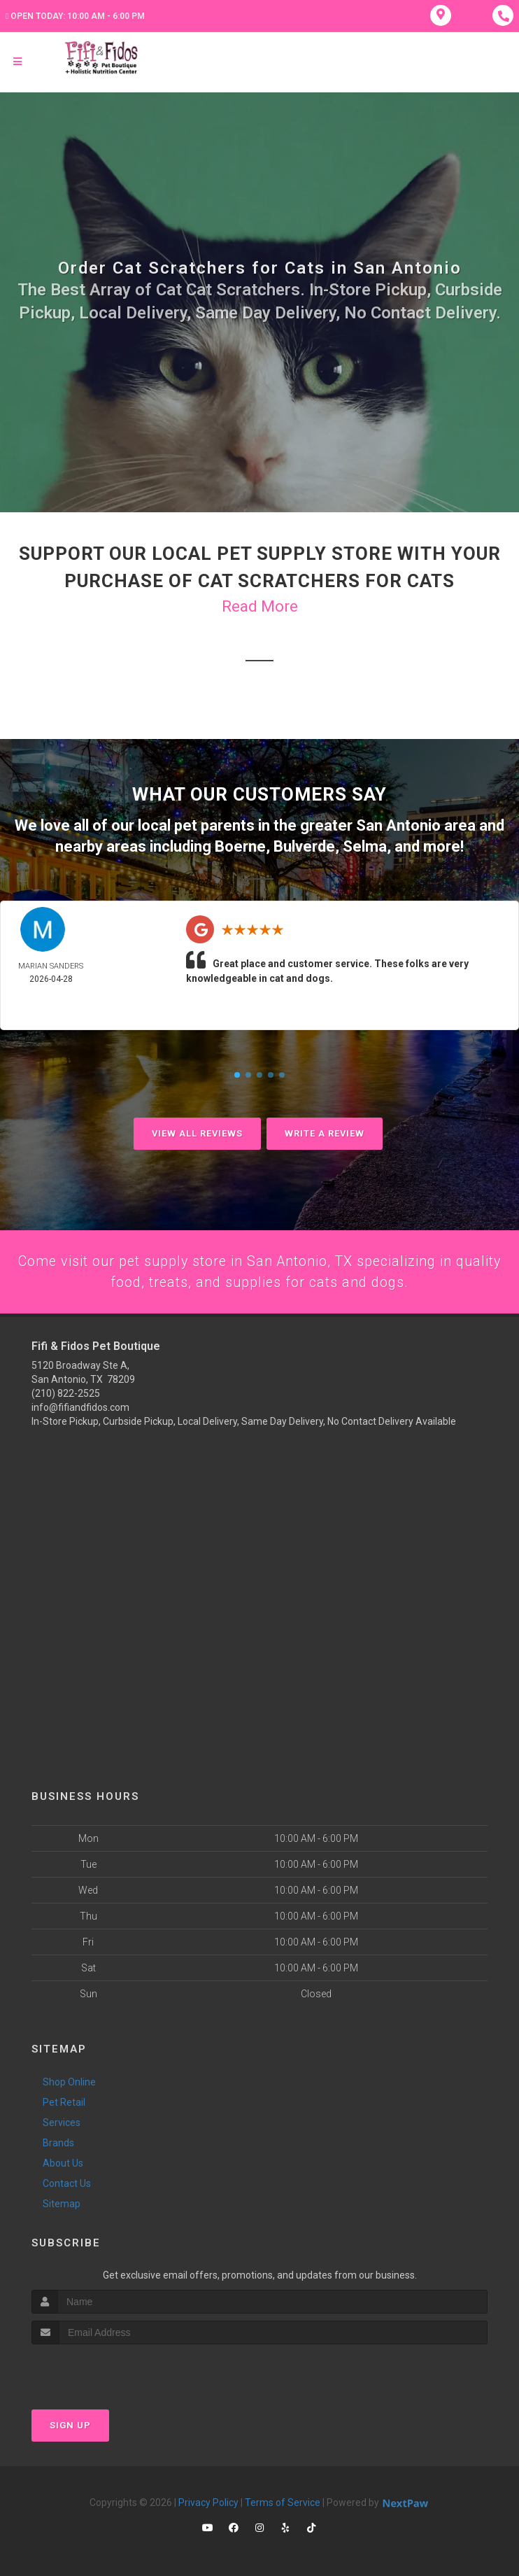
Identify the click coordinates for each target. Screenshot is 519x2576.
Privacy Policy (208, 2502)
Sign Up (70, 2425)
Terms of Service (282, 2502)
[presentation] (105, 2370)
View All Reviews (197, 1131)
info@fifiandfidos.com (80, 1407)
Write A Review (324, 1131)
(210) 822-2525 (65, 1393)
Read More (260, 606)
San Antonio (398, 824)
